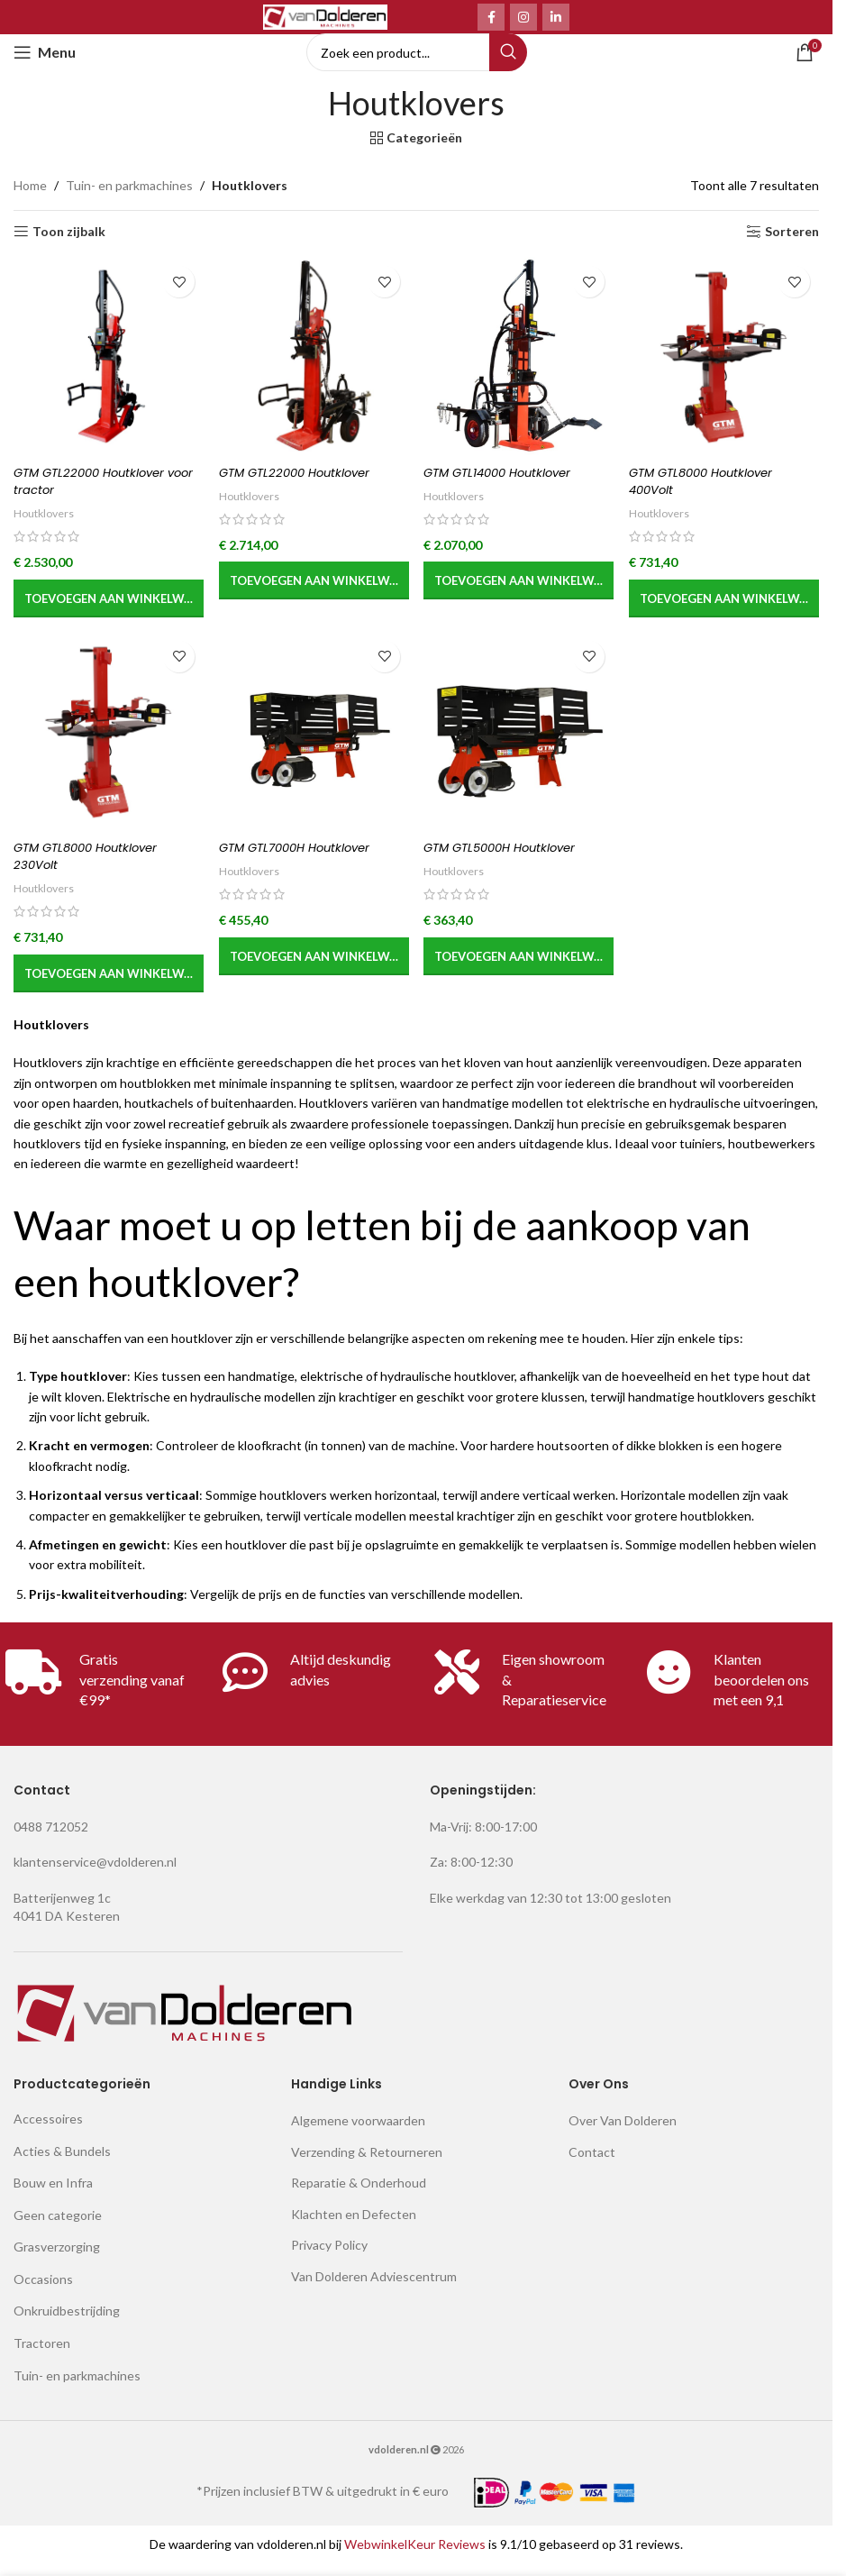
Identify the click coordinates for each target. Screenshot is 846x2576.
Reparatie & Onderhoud (358, 2195)
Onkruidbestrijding (67, 2323)
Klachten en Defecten (353, 2225)
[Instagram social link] (523, 17)
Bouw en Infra (53, 2195)
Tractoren (42, 2355)
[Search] (416, 52)
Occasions (43, 2291)
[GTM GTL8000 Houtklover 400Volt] (728, 356)
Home (30, 185)
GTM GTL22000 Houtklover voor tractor (95, 481)
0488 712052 (51, 1839)
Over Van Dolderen (623, 2133)
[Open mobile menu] (45, 52)
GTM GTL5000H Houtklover (513, 859)
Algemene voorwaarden (358, 2133)
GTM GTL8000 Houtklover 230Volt (92, 868)
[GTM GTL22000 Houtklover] (312, 356)
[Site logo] (325, 15)
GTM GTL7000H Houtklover (304, 859)
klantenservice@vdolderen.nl (95, 1874)
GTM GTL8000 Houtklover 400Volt (716, 481)
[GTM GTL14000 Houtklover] (520, 356)
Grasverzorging (57, 2259)
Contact (592, 2163)
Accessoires (48, 2131)
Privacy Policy (329, 2257)
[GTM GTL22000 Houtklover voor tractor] (104, 356)
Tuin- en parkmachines (129, 185)
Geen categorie (58, 2226)
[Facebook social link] (491, 17)
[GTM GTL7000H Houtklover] (312, 743)
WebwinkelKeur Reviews (415, 2555)
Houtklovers (46, 513)
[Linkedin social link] (555, 17)
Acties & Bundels (62, 2162)
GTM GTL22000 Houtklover (303, 472)
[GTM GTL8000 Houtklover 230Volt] (104, 743)
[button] (104, 598)
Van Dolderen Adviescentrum (374, 2289)
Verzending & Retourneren (366, 2163)
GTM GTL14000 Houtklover (510, 472)
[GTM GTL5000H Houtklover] (520, 743)
